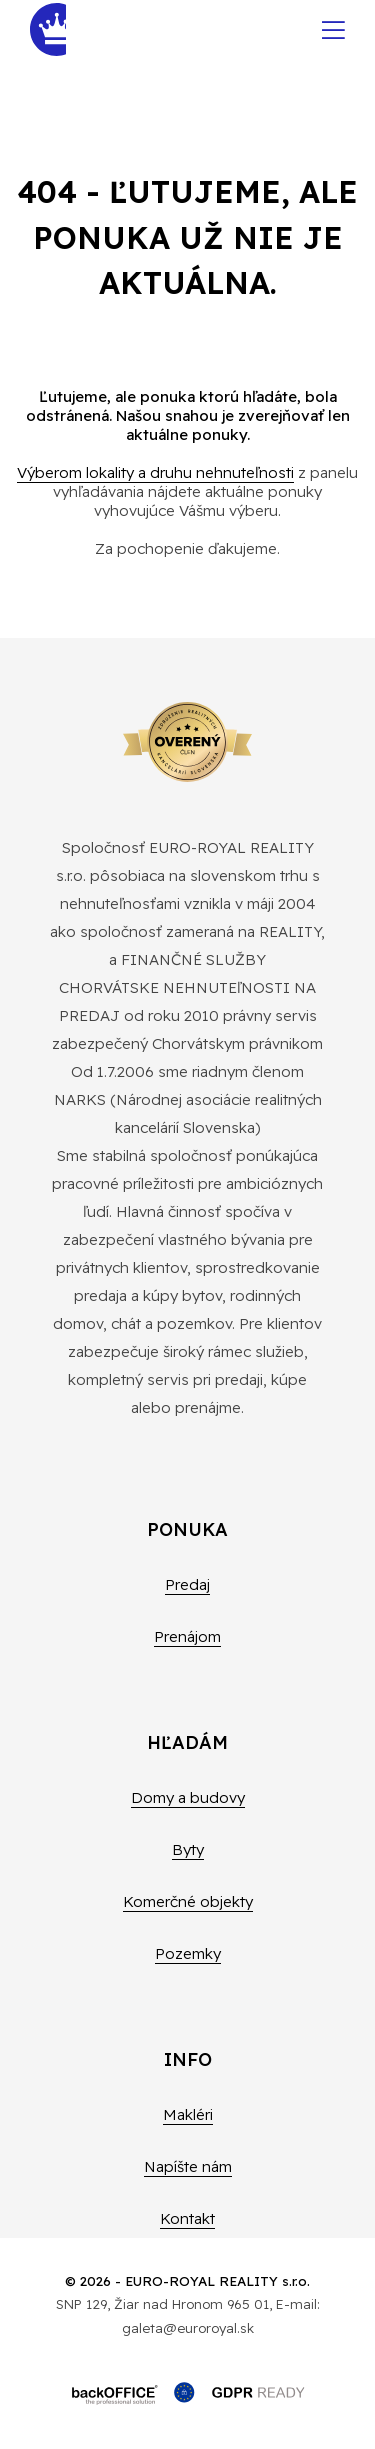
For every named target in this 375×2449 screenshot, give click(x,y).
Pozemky (188, 1953)
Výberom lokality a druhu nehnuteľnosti (155, 472)
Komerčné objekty (188, 1901)
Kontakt (187, 2218)
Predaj (187, 1584)
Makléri (188, 2114)
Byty (188, 1849)
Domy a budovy (188, 1797)
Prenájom (187, 1636)
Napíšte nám (188, 2166)
